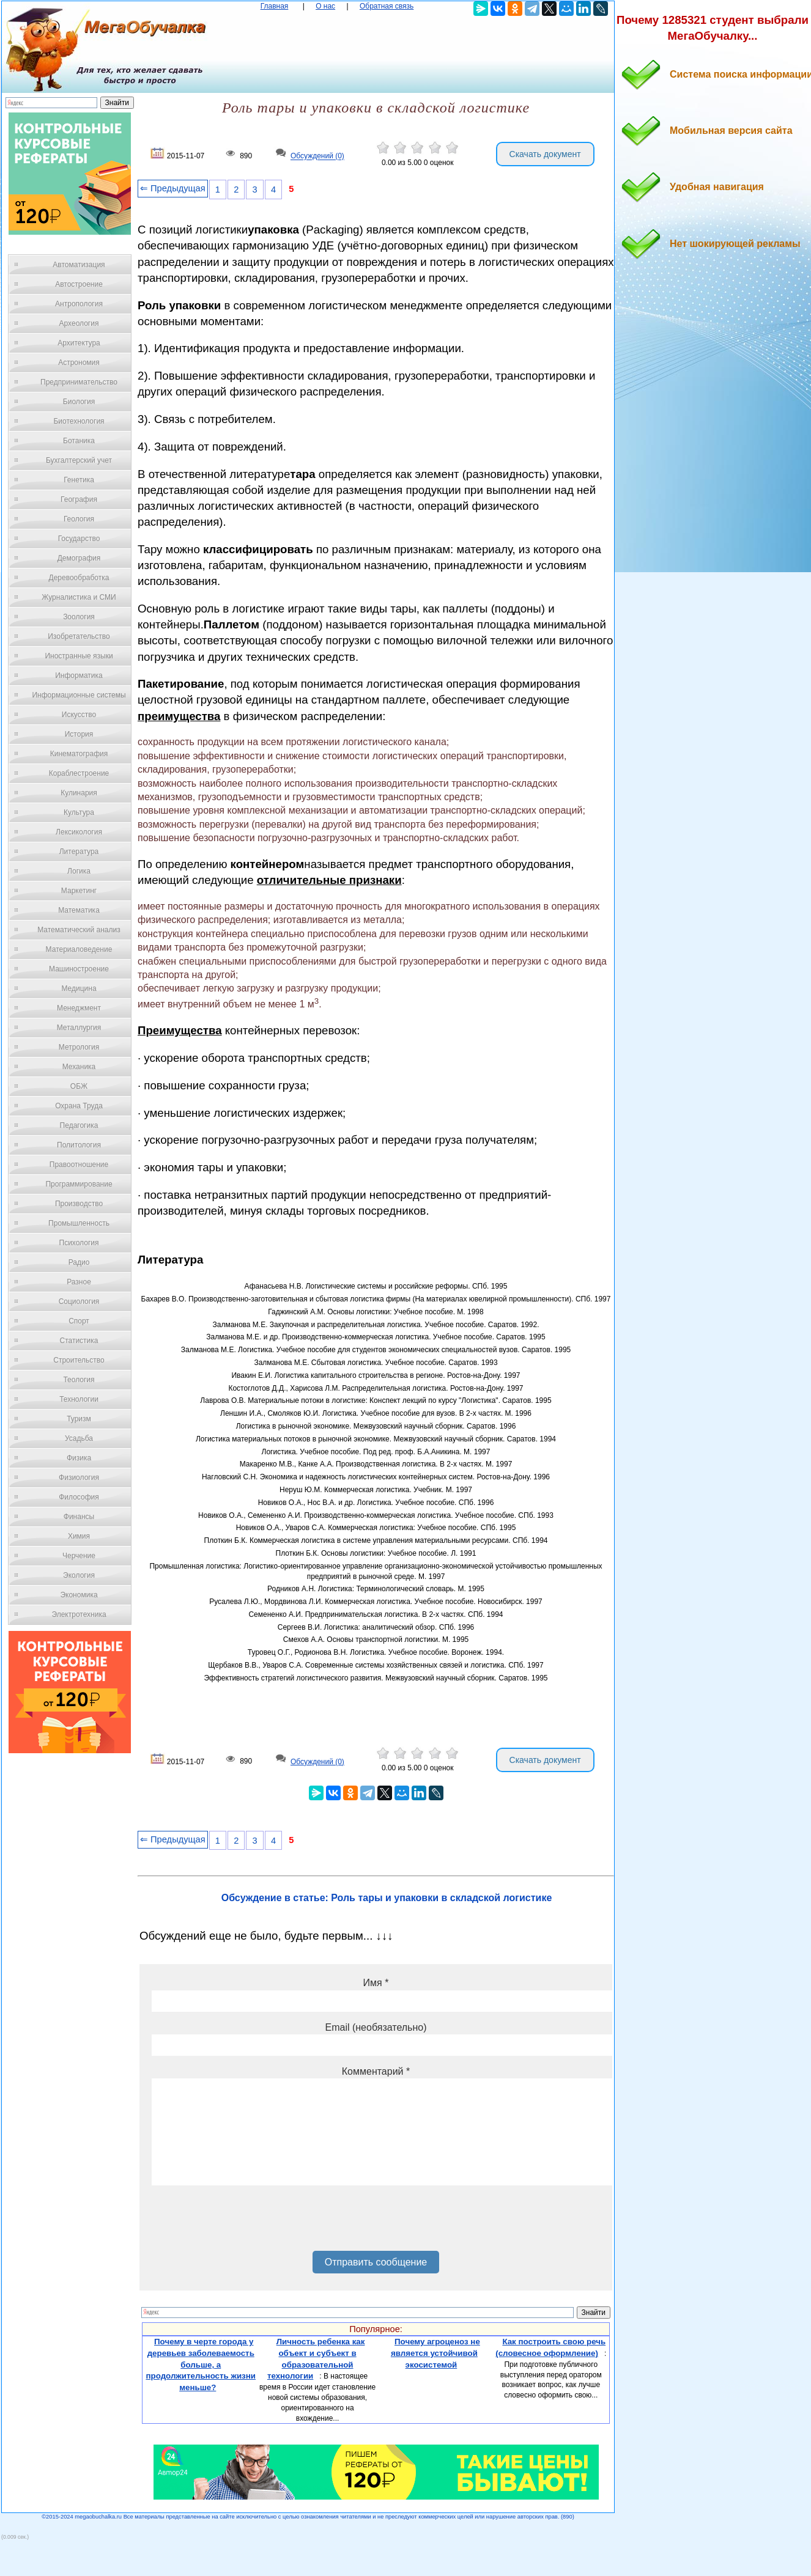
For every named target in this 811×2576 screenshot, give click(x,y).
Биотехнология (78, 421)
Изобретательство (79, 636)
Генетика (79, 480)
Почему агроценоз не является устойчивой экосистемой (435, 2353)
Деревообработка (79, 577)
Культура (79, 812)
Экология (79, 1575)
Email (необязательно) (375, 2027)
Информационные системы (78, 695)
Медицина (78, 988)
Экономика (78, 1595)
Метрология (79, 1047)
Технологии (78, 1399)
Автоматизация (79, 264)
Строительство (79, 1360)
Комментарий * (376, 2071)
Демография (79, 558)
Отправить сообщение (376, 2262)
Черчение (78, 1555)
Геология (79, 519)
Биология (79, 401)
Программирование (78, 1184)
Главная (275, 6)
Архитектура (78, 343)
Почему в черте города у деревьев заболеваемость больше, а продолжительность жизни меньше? (201, 2364)
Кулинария (79, 793)
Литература (79, 851)
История (79, 734)
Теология (78, 1379)
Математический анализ (78, 930)
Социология (79, 1301)
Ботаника (79, 440)
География (79, 499)
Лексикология (79, 832)
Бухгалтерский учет (79, 460)
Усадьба (79, 1438)
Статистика (78, 1340)
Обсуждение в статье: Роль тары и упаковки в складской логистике (386, 1898)
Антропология (79, 304)
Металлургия (79, 1027)
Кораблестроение (79, 773)
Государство (79, 538)
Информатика (79, 675)
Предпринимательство (78, 382)
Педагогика (79, 1125)
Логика (79, 871)
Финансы (79, 1516)
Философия (79, 1497)
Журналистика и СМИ (79, 597)
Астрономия (79, 362)
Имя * (376, 1983)
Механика (79, 1066)
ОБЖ (78, 1086)
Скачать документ (545, 154)
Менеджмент (79, 1008)
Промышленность (78, 1223)
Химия (79, 1536)
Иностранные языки (79, 656)
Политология (79, 1145)
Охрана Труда (79, 1106)
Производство (79, 1203)
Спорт (79, 1321)
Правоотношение (79, 1164)
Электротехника (78, 1614)
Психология (79, 1242)
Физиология (79, 1477)
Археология (79, 323)
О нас (325, 6)
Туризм (79, 1419)
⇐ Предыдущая (173, 188)
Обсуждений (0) (317, 156)
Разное (79, 1282)
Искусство (79, 714)
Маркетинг (79, 890)
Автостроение (79, 284)
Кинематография (79, 753)
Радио (79, 1262)
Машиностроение (79, 969)
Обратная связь (386, 6)
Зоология (79, 617)
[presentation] (245, 2223)
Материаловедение (79, 949)
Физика (79, 1458)
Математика (79, 910)
